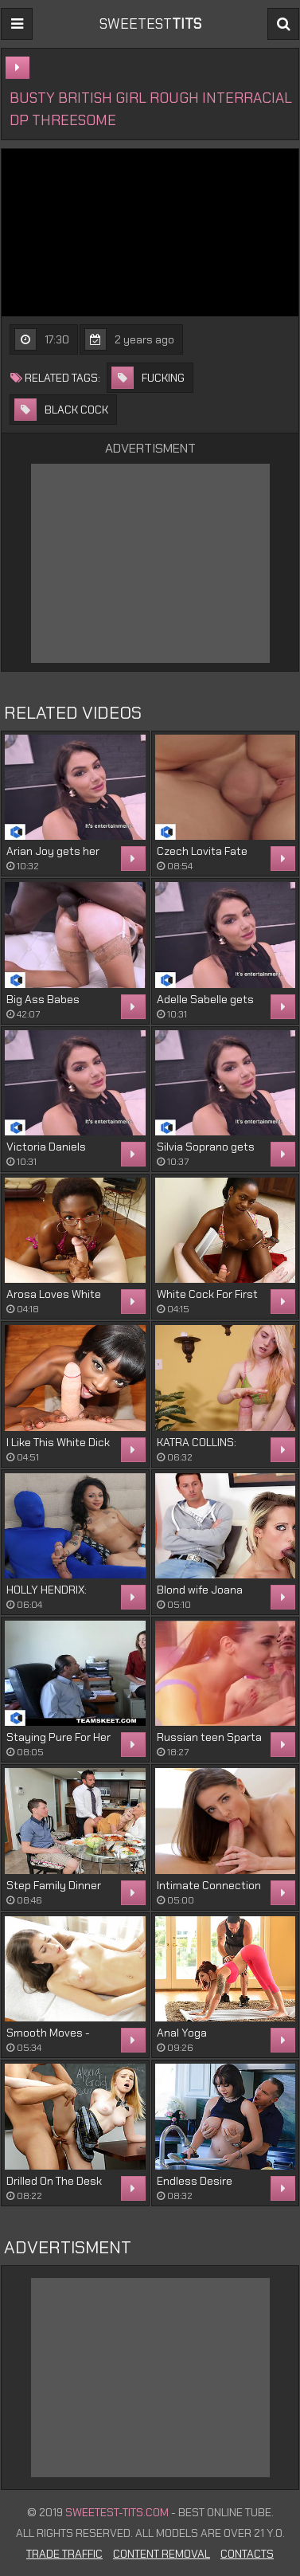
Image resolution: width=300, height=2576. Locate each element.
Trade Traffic (64, 2554)
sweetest (150, 23)
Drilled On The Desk (54, 2181)
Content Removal (161, 2554)
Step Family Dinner (53, 1885)
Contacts (247, 2554)
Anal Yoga (182, 2032)
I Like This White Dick (58, 1442)
